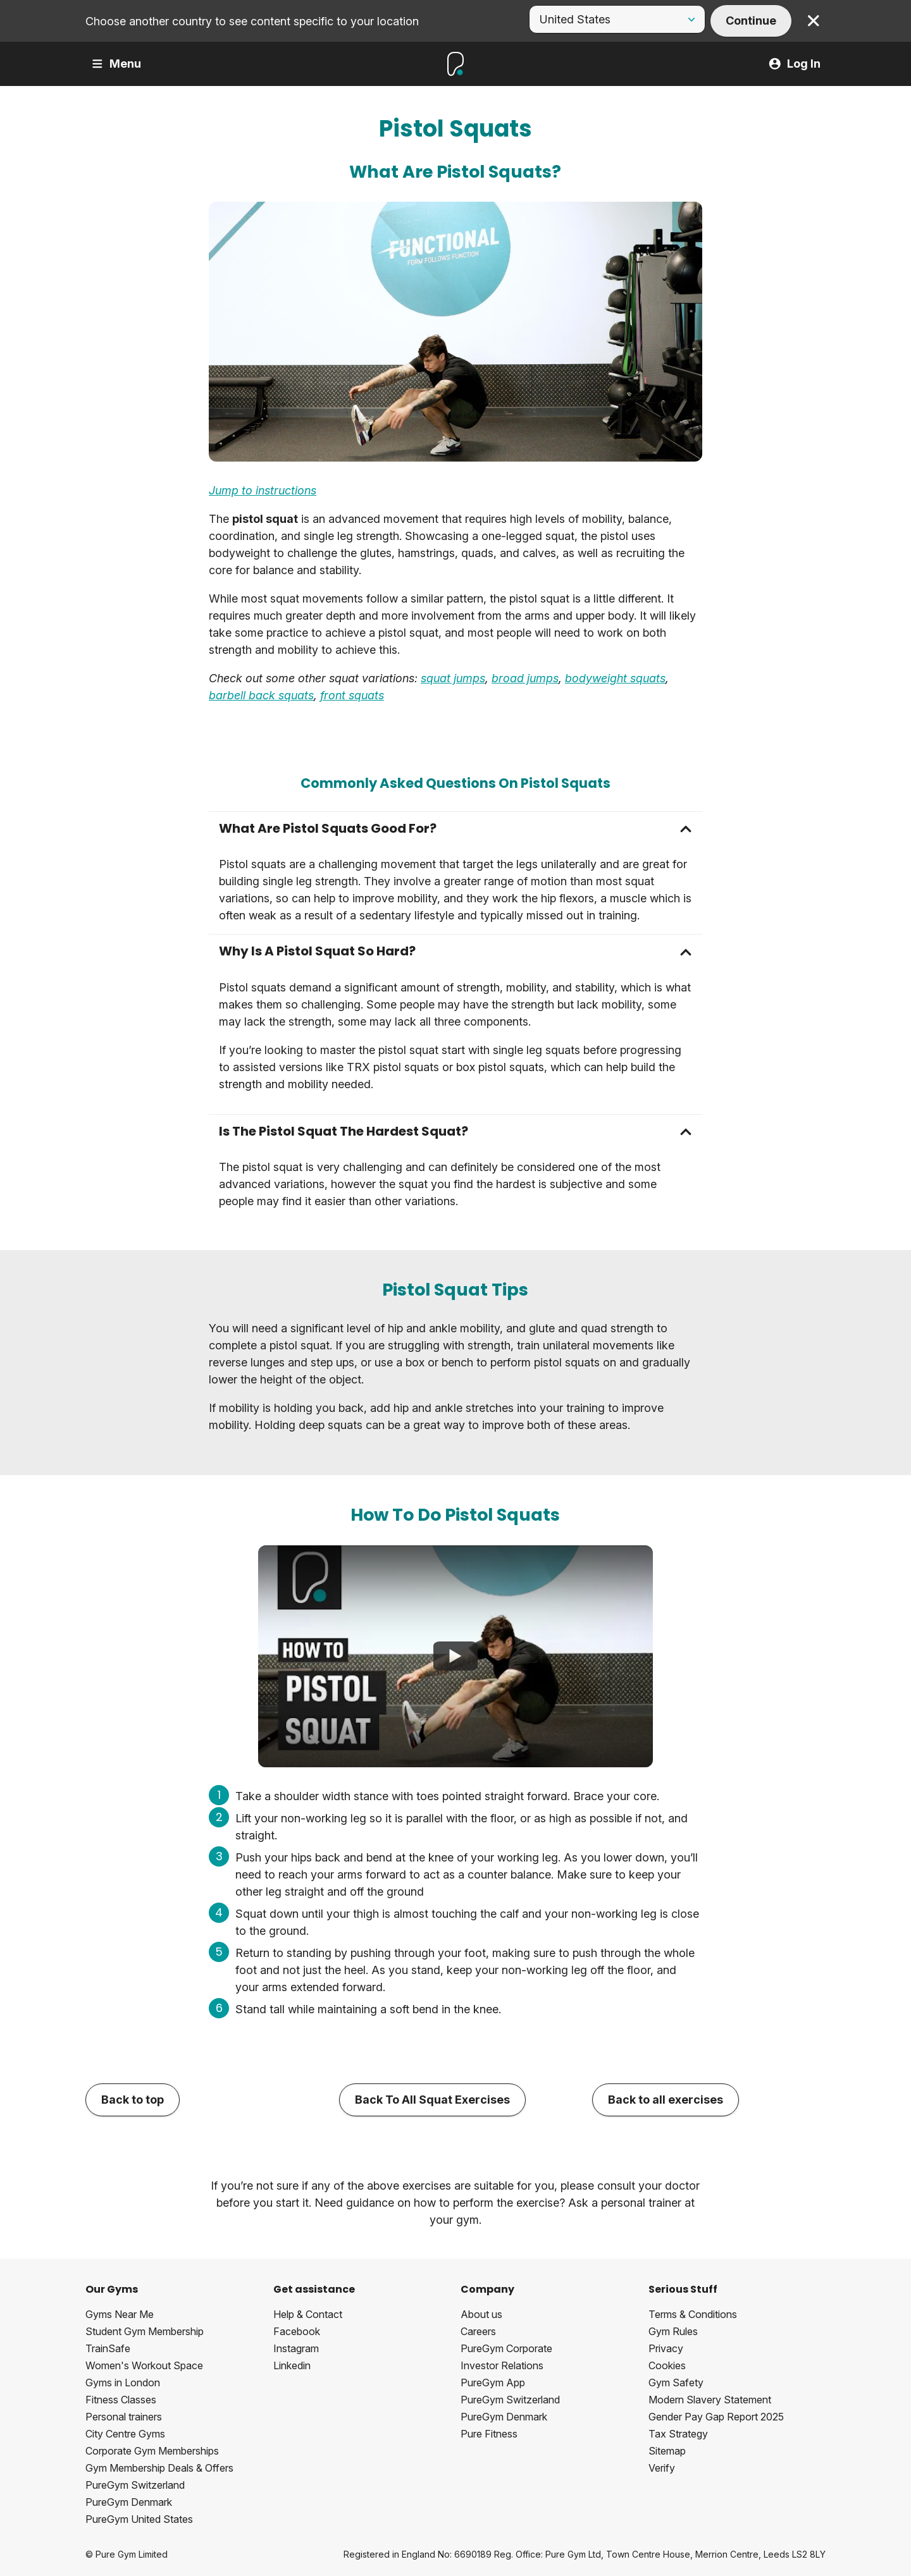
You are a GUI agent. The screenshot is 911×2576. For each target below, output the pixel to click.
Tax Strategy (678, 2433)
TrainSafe (107, 2348)
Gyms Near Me (119, 2314)
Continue (751, 20)
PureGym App (493, 2382)
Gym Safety (675, 2382)
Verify (661, 2468)
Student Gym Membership (144, 2331)
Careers (478, 2331)
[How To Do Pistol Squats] (455, 1656)
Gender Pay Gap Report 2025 (716, 2416)
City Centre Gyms (125, 2433)
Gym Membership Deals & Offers (159, 2468)
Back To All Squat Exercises (432, 2099)
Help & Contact (307, 2314)
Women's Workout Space (144, 2365)
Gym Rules (673, 2331)
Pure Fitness (489, 2433)
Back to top (132, 2099)
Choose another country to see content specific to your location (252, 21)
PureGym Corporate (506, 2348)
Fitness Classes (120, 2399)
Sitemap (667, 2450)
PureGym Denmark (128, 2502)
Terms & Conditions (692, 2314)
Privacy (665, 2348)
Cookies (667, 2365)
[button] (455, 828)
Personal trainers (123, 2416)
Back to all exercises (665, 2099)
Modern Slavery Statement (709, 2399)
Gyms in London (122, 2382)
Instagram (296, 2348)
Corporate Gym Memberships (152, 2450)
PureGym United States (139, 2519)
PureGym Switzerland (135, 2485)
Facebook (296, 2331)
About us (481, 2314)
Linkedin (292, 2365)
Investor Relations (502, 2365)
